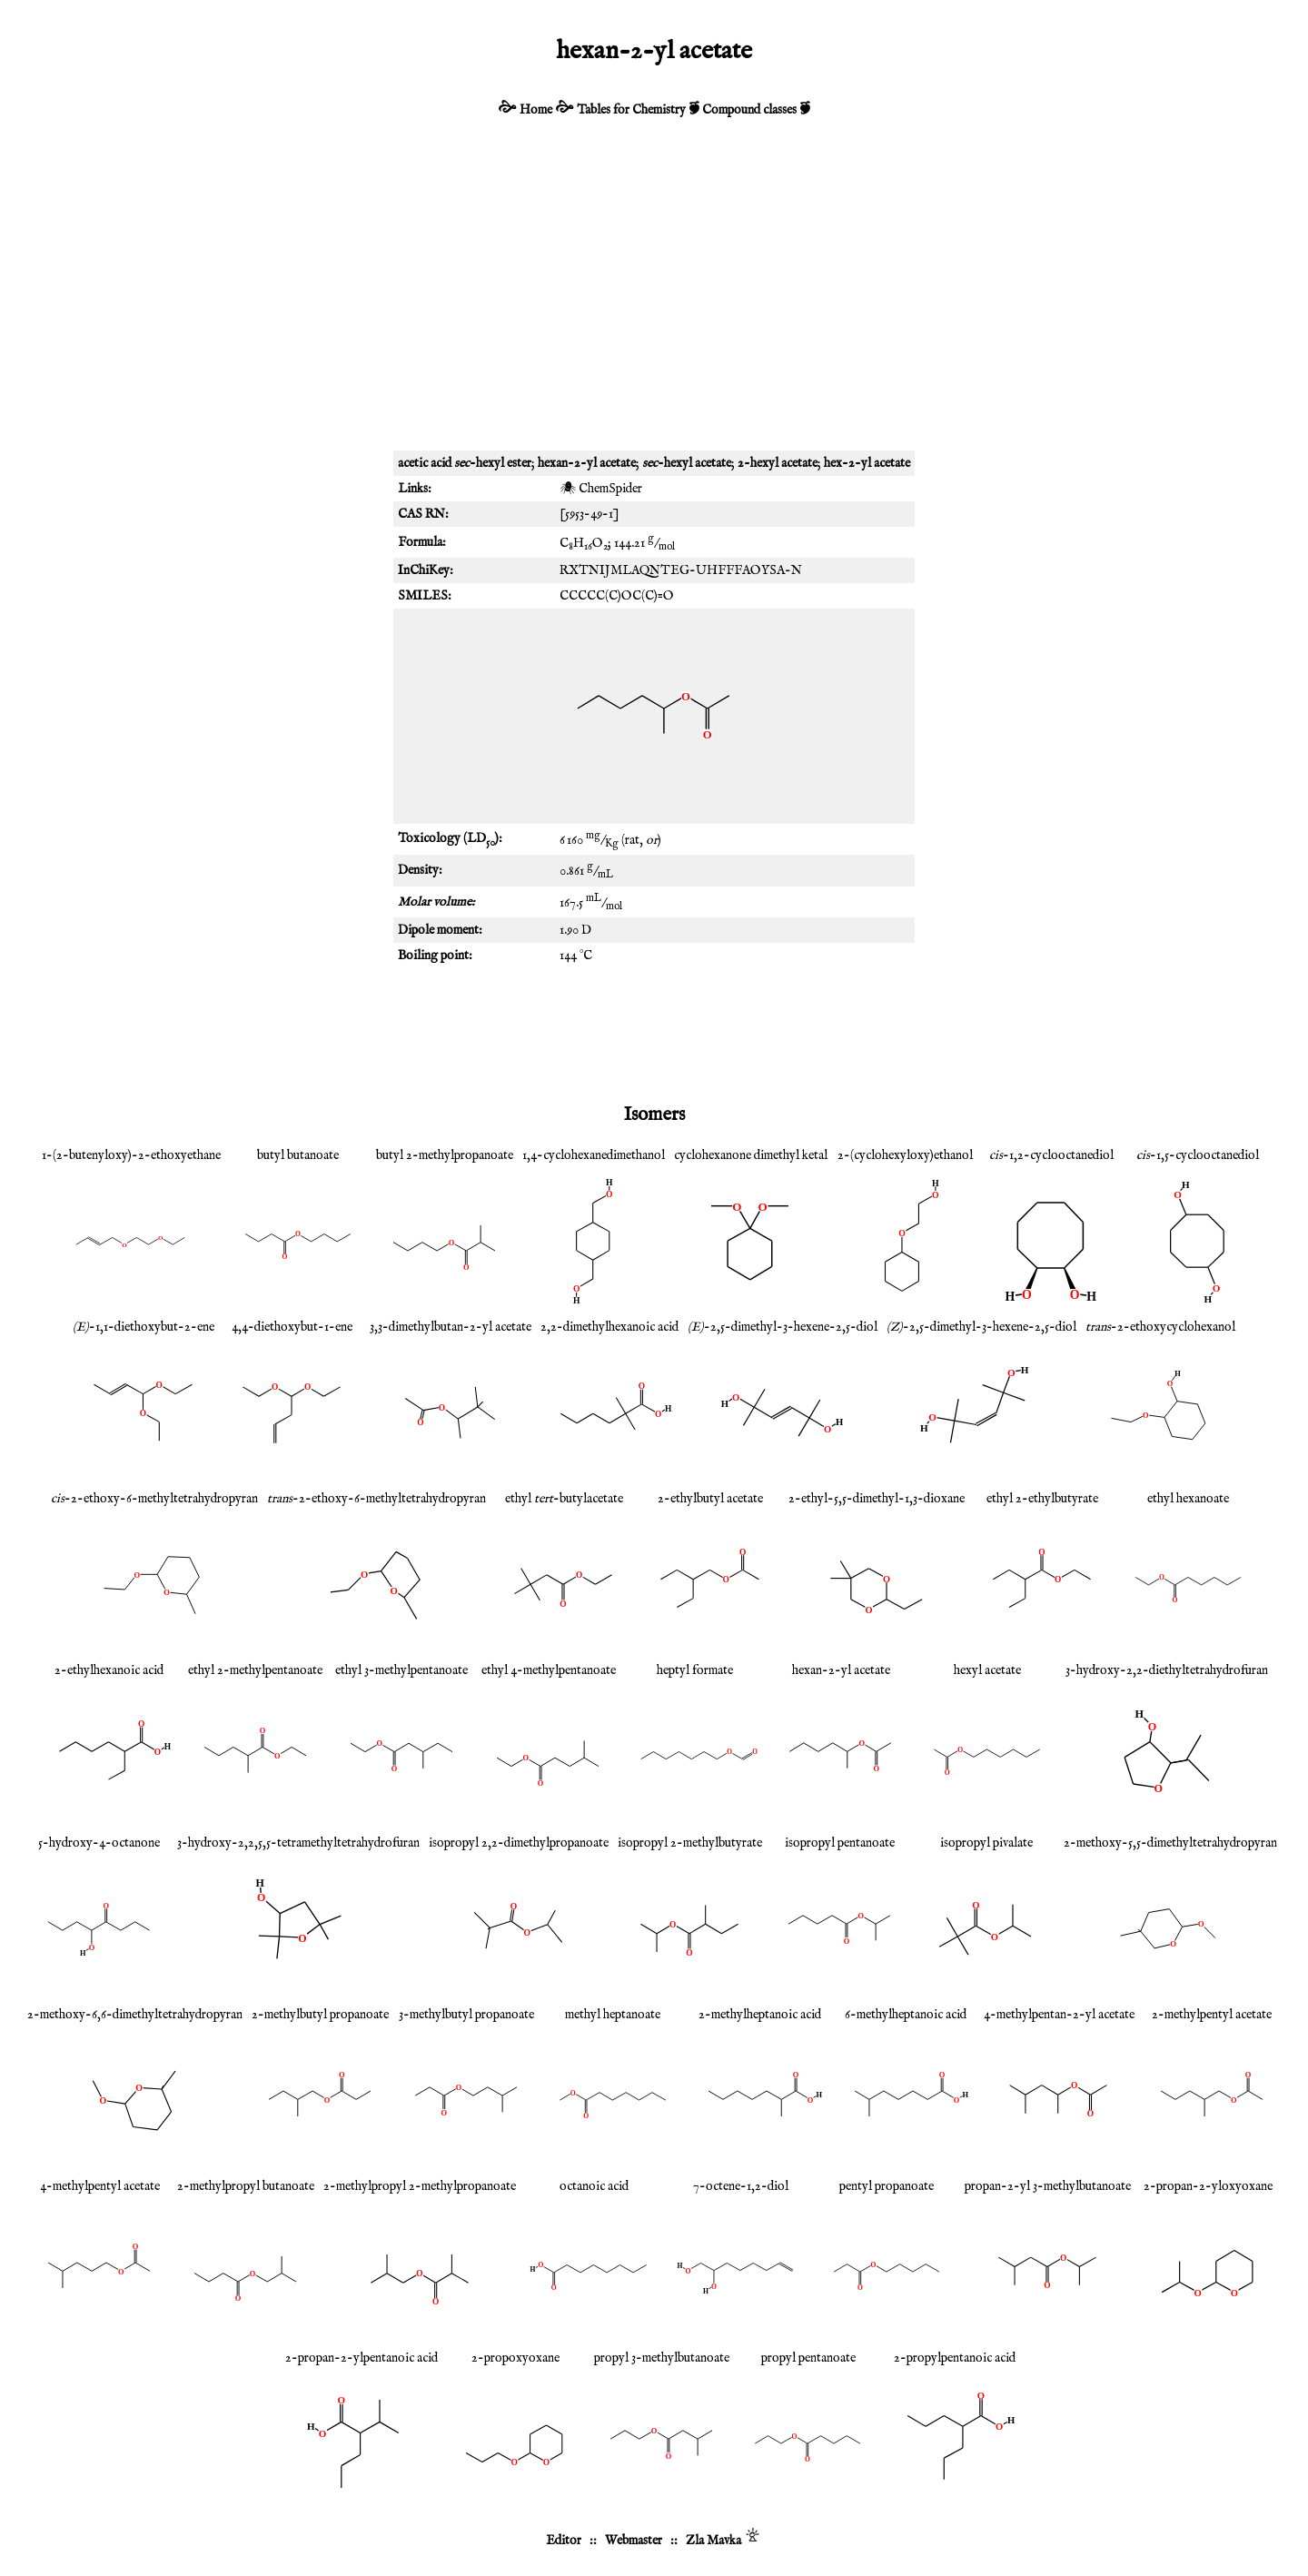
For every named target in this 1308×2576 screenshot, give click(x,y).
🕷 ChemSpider (601, 489)
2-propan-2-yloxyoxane (1208, 2186)
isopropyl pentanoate (840, 1843)
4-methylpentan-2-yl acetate (1059, 2014)
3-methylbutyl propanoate (466, 2014)
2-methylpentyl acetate (1212, 2014)
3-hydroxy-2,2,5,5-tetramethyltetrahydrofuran (298, 1843)
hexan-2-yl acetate (841, 1670)
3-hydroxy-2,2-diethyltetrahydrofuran (1166, 1670)
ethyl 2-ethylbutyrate (1042, 1499)
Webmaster (633, 2540)
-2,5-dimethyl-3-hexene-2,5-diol (782, 1327)
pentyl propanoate (886, 2186)
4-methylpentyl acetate (100, 2186)
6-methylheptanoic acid (905, 2014)
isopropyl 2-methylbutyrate (690, 1843)
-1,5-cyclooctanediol (1197, 1155)
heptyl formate (695, 1670)
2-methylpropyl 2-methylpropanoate (419, 2186)
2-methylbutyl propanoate (320, 2014)
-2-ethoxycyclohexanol (1160, 1327)
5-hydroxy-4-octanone (99, 1843)
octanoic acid (594, 2186)
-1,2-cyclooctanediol (1051, 1155)
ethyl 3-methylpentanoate (401, 1670)
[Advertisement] (654, 305)
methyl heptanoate (612, 2014)
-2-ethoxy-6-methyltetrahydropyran (154, 1499)
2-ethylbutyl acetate (710, 1499)
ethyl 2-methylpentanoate (255, 1670)
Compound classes (749, 110)
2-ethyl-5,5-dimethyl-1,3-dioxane (876, 1499)
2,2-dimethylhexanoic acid (609, 1327)
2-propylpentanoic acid (955, 2358)
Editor (563, 2540)
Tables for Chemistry (631, 110)
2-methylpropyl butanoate (245, 2186)
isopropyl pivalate (986, 1843)
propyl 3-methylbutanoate (661, 2358)
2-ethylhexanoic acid (109, 1670)
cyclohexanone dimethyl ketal (750, 1155)
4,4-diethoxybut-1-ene (292, 1327)
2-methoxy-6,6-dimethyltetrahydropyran (135, 2014)
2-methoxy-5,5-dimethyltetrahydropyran (1170, 1843)
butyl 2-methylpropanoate (444, 1155)
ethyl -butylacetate (564, 1499)
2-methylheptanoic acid (760, 2014)
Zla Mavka (713, 2540)
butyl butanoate (298, 1155)
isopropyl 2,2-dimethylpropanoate (519, 1843)
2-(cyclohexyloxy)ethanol (905, 1155)
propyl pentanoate (808, 2358)
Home (536, 110)
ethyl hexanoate (1188, 1499)
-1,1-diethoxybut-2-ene (143, 1327)
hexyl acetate (987, 1670)
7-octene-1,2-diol (740, 2186)
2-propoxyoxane (515, 2358)
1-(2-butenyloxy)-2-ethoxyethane (131, 1155)
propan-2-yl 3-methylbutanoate (1048, 2186)
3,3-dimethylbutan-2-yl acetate (450, 1327)
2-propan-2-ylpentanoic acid (361, 2358)
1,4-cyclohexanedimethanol (593, 1155)
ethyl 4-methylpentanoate (548, 1670)
